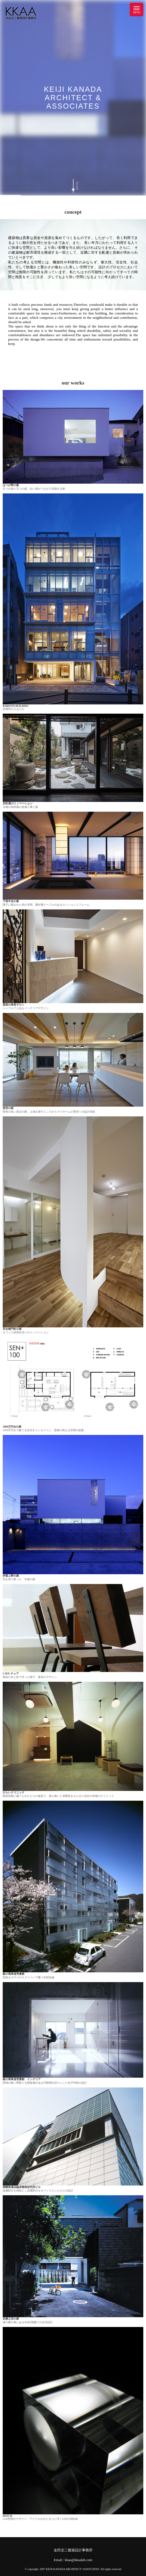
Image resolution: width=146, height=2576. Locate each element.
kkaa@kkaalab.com (78, 2560)
